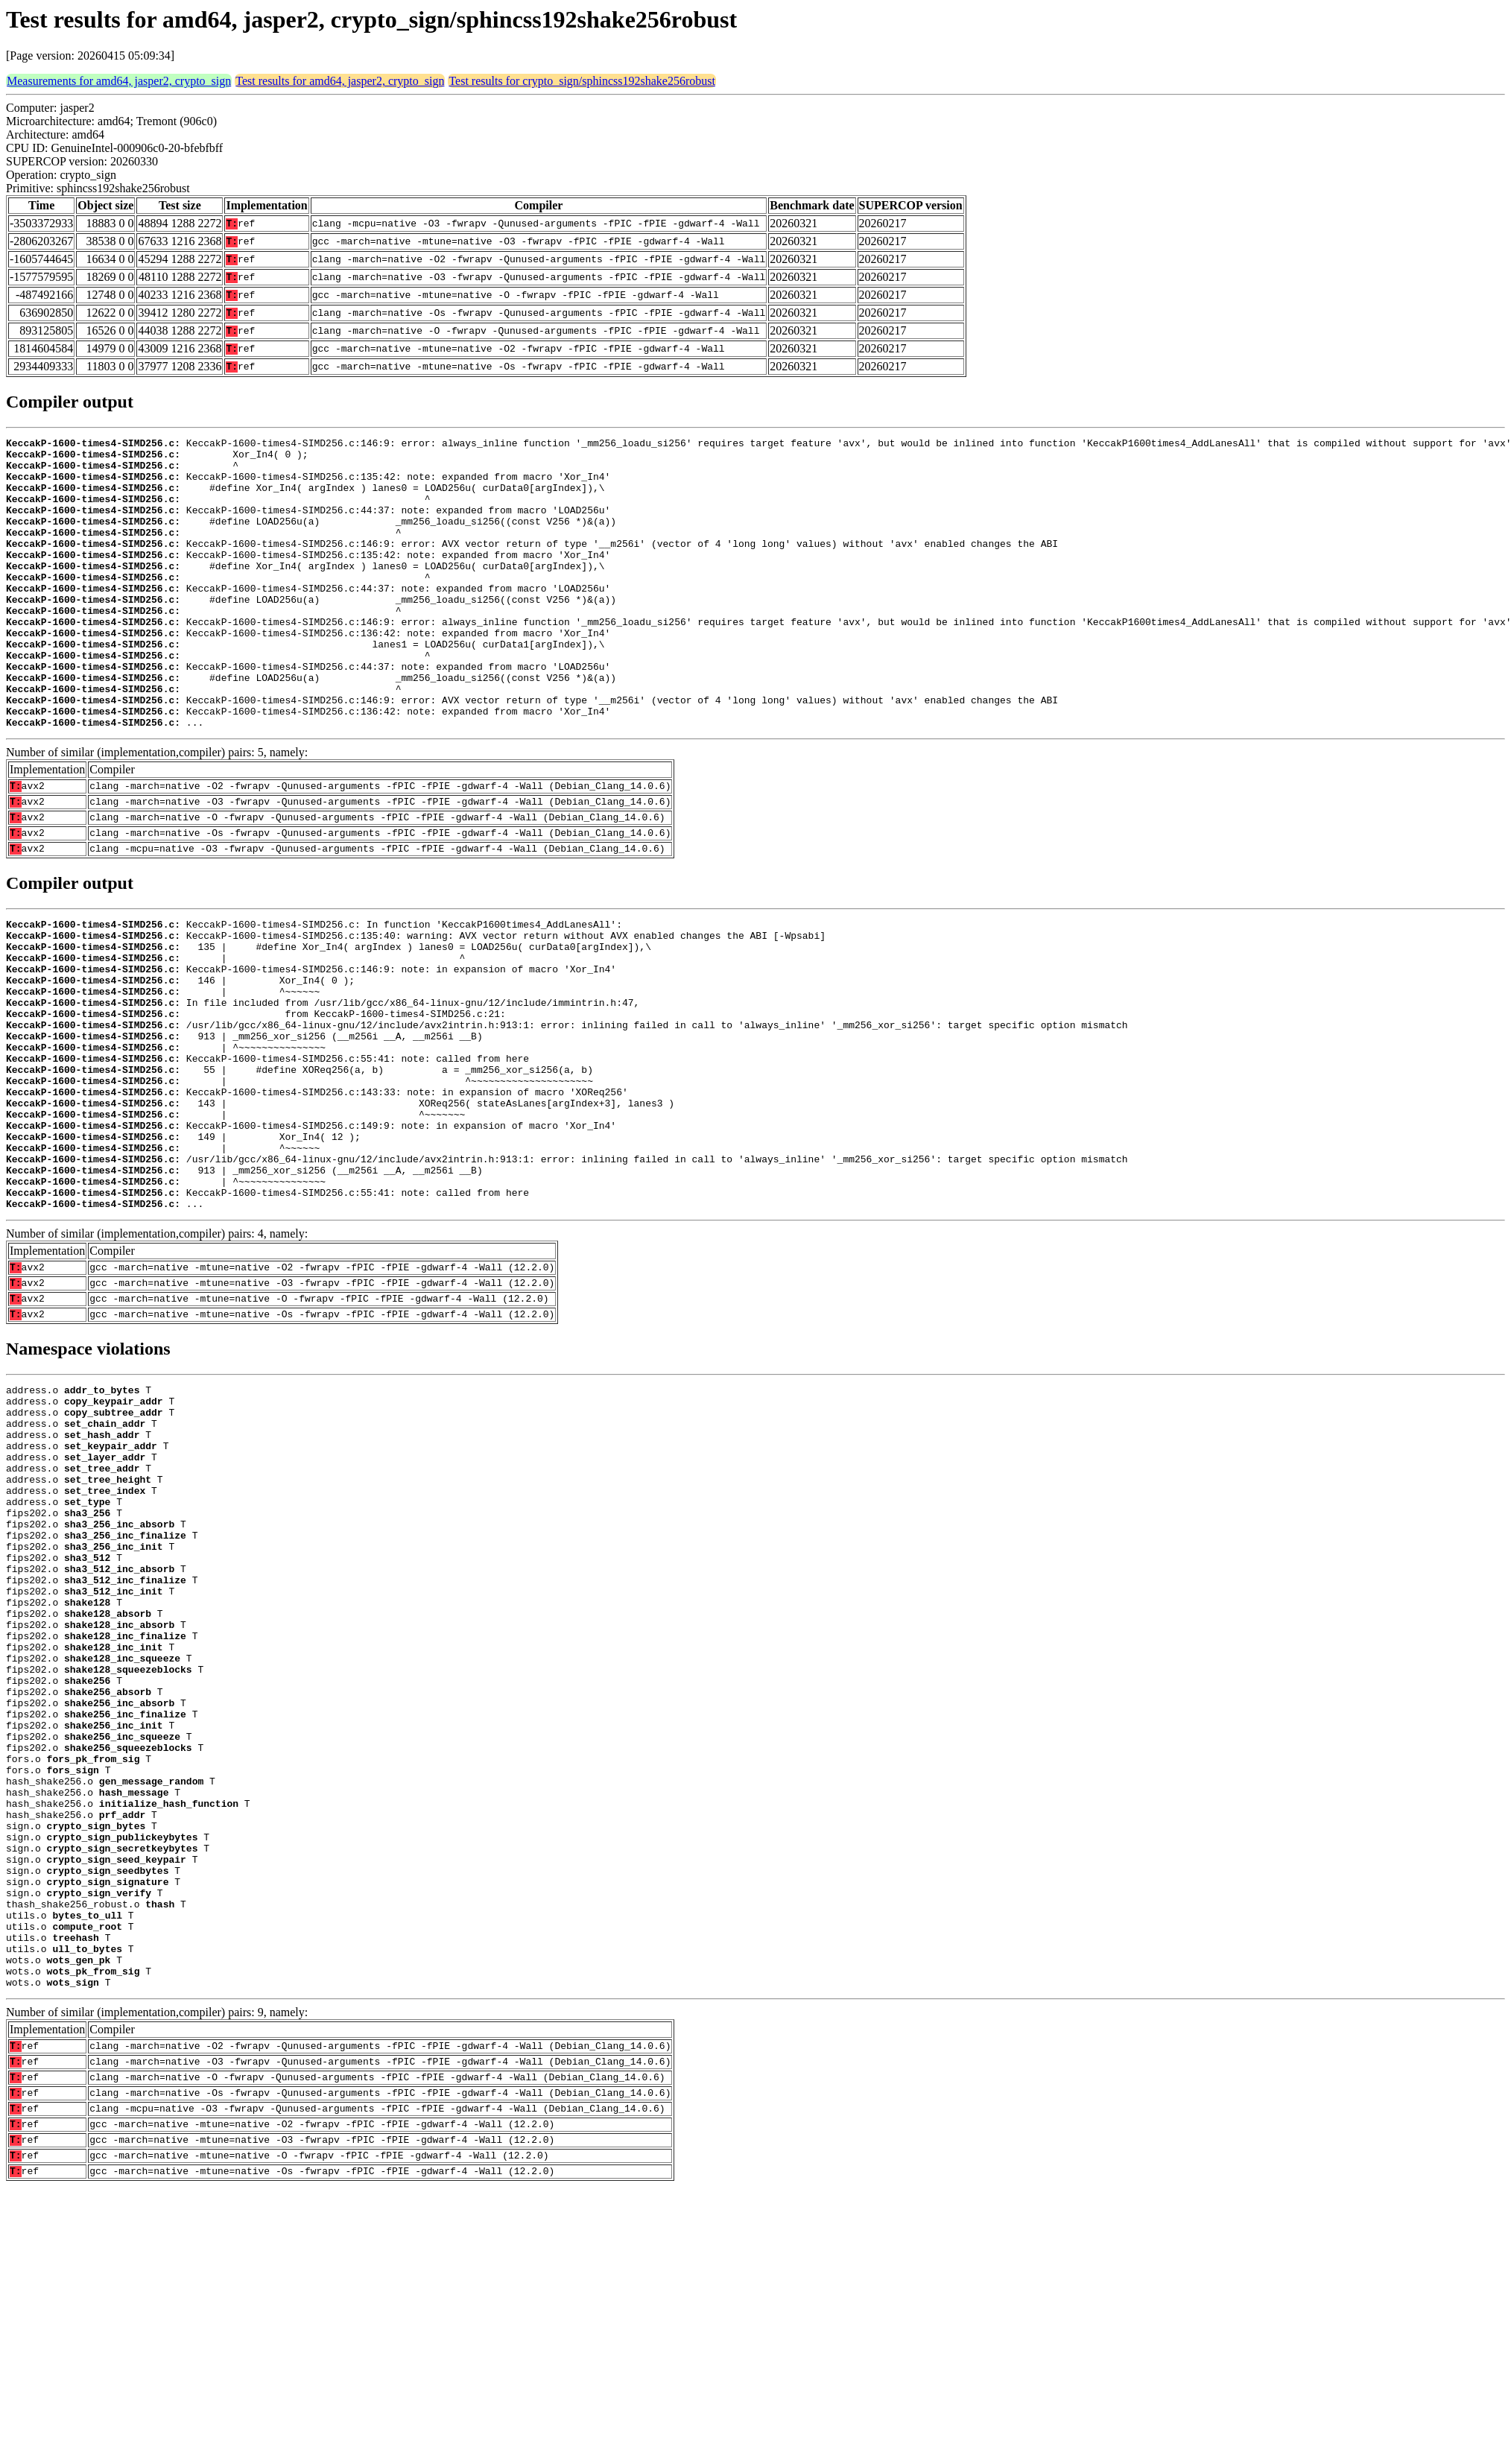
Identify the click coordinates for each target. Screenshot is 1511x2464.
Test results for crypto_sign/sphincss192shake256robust (582, 81)
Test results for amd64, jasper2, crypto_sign (339, 81)
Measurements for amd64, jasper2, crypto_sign (119, 81)
